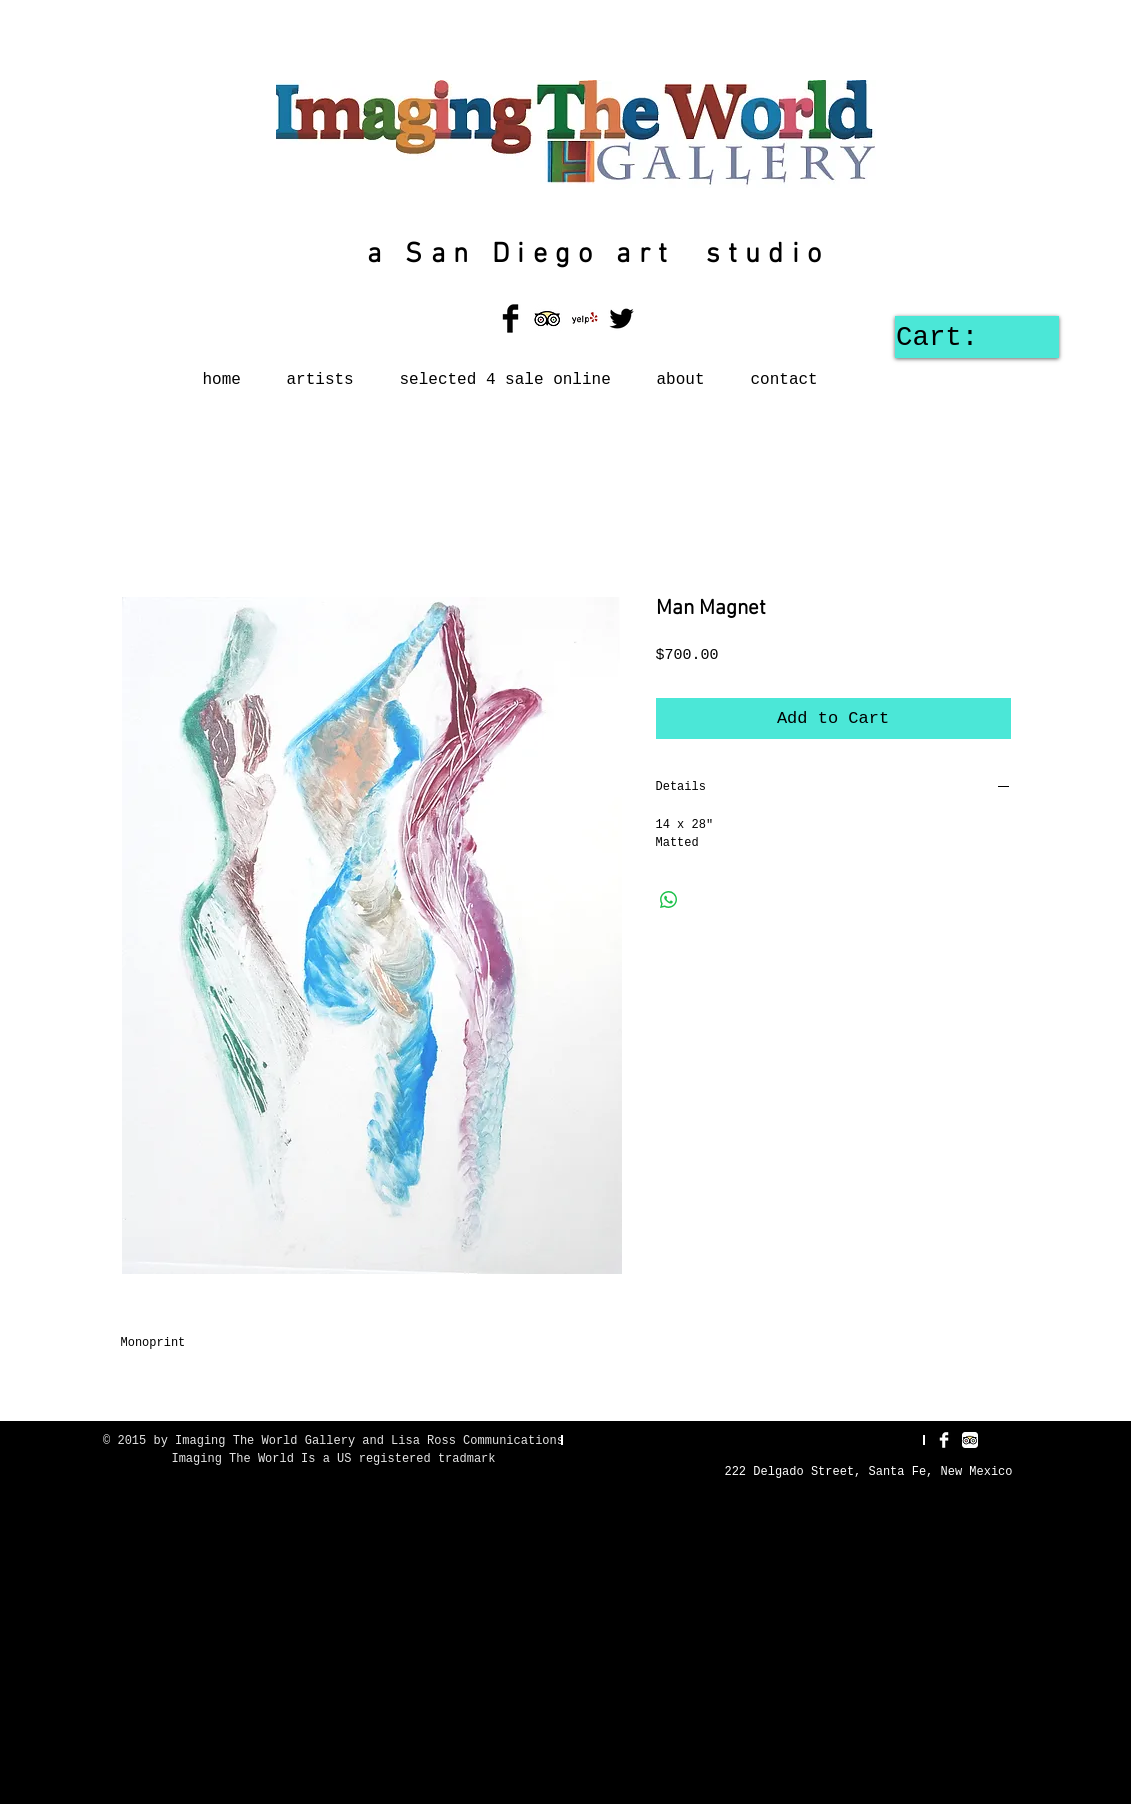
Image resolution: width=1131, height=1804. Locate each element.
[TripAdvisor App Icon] (547, 318)
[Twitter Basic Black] (621, 318)
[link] (970, 336)
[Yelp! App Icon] (584, 318)
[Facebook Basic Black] (510, 318)
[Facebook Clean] (944, 1440)
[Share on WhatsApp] (669, 900)
